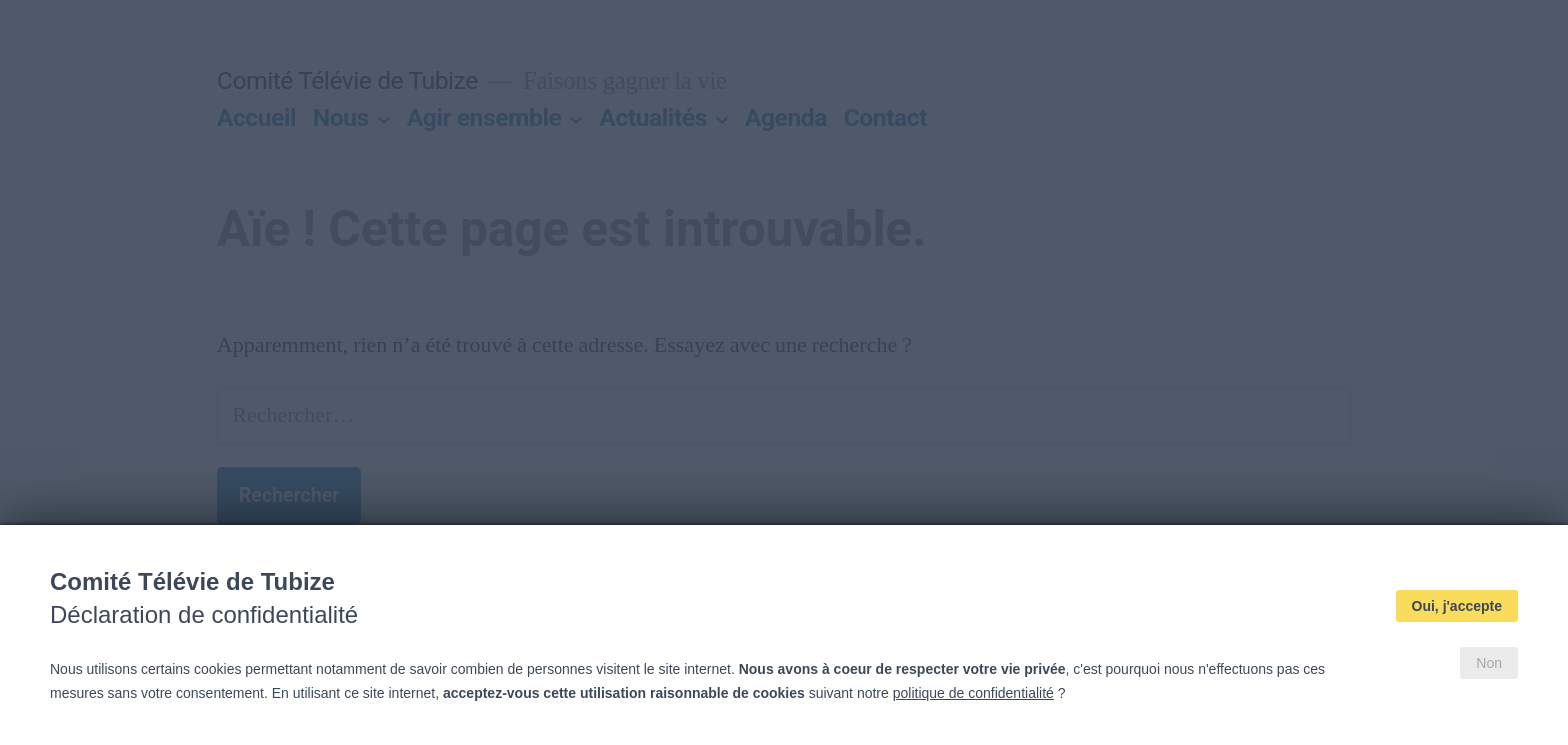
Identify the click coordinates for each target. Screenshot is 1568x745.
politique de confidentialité (973, 693)
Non (1489, 663)
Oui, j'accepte (1457, 606)
